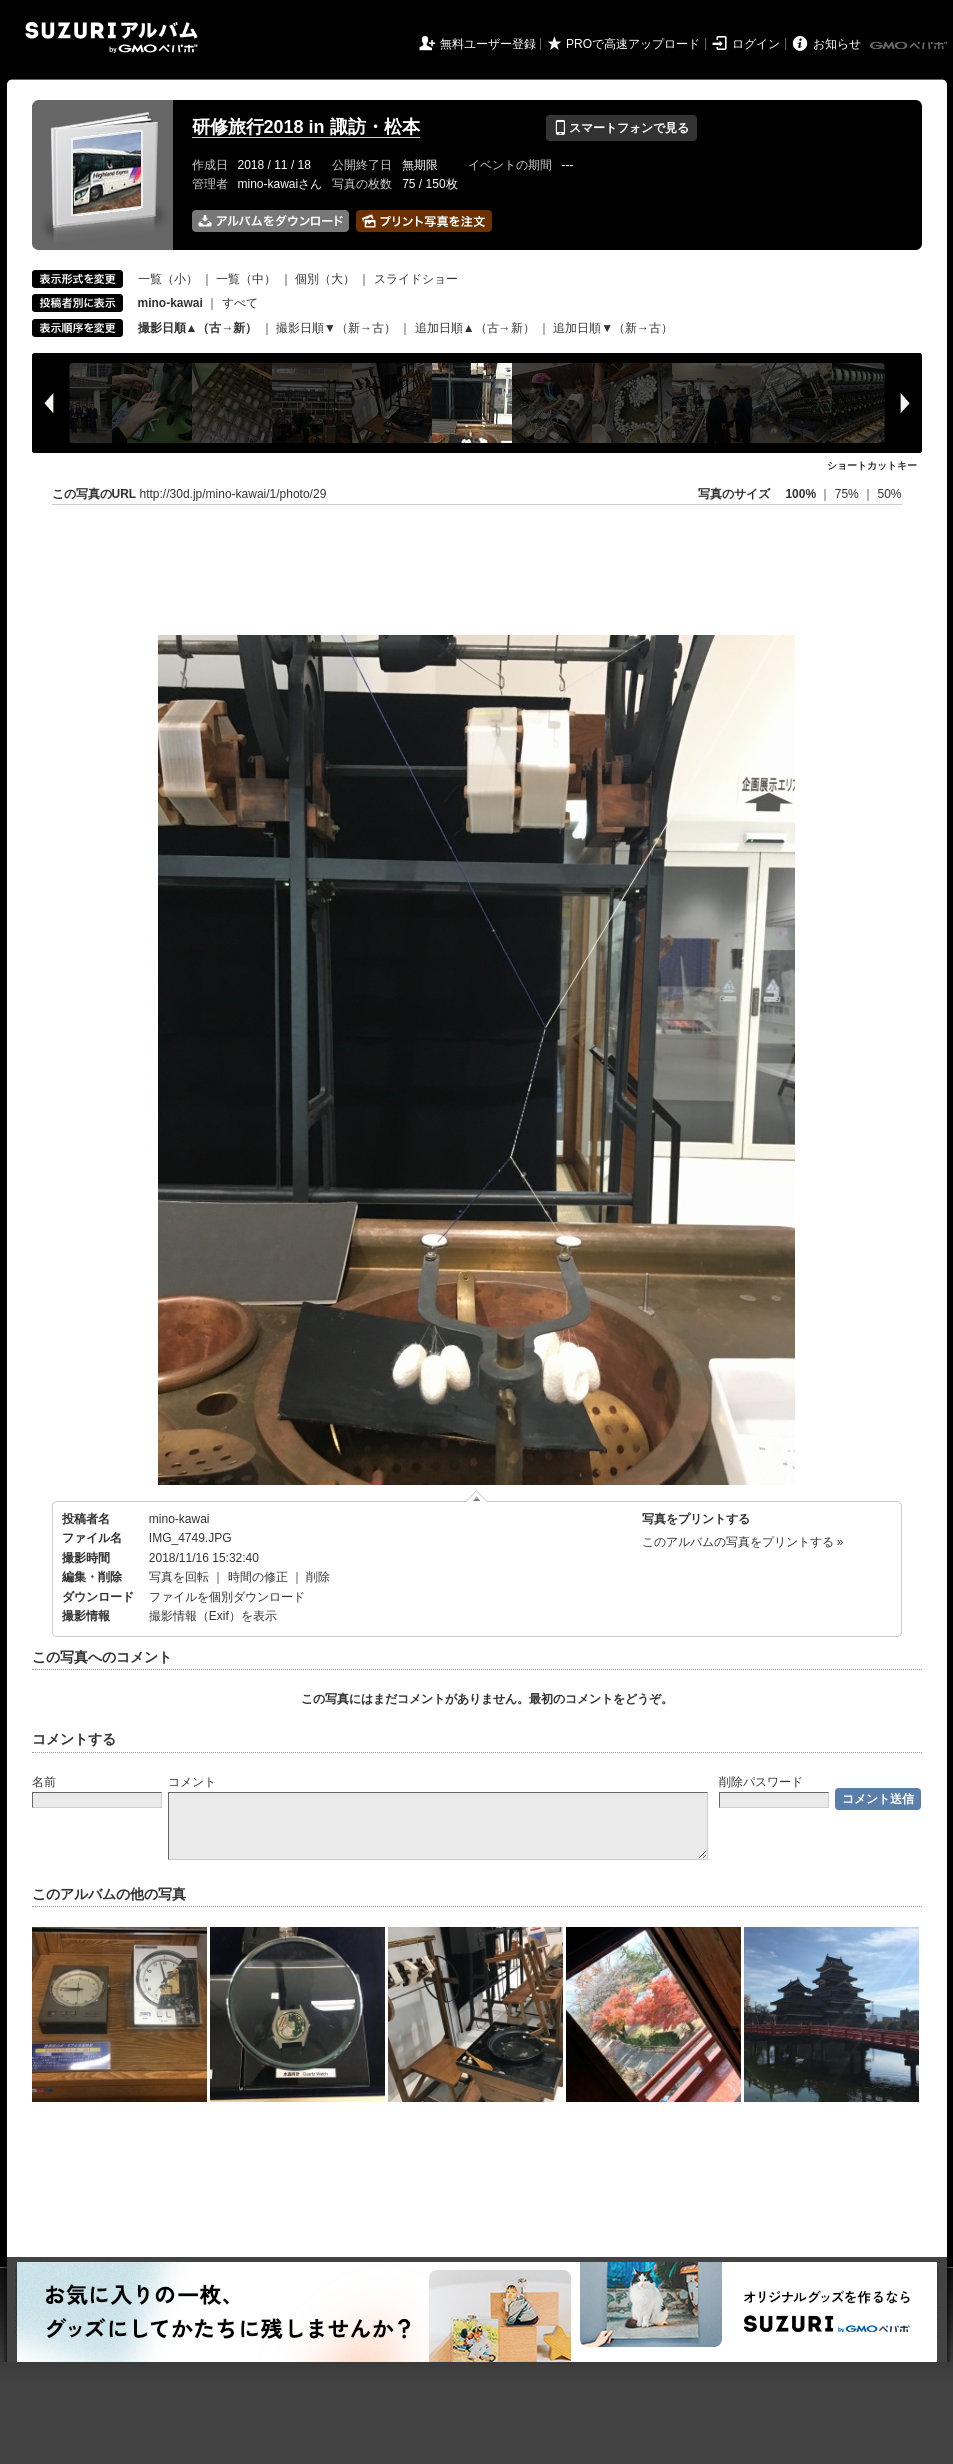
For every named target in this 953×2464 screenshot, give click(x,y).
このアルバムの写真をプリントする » (743, 1542)
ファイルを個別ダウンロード (227, 1597)
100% (800, 494)
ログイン (756, 44)
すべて (240, 303)
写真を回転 (179, 1577)
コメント (192, 1782)
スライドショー (416, 279)
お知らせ (837, 44)
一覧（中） (246, 279)
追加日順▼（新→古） (613, 328)
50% (889, 494)
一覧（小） (168, 279)
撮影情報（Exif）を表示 (213, 1616)
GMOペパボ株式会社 (910, 46)
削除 (318, 1577)
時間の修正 (258, 1577)
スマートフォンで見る (621, 128)
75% (848, 494)
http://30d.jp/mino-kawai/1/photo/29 (233, 494)
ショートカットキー (872, 465)
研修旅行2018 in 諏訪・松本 (306, 127)
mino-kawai (179, 1519)
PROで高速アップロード (633, 44)
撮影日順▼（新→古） (336, 328)
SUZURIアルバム (111, 37)
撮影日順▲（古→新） (198, 328)
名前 (44, 1782)
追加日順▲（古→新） (475, 328)
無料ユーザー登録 (488, 44)
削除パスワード (761, 1782)
